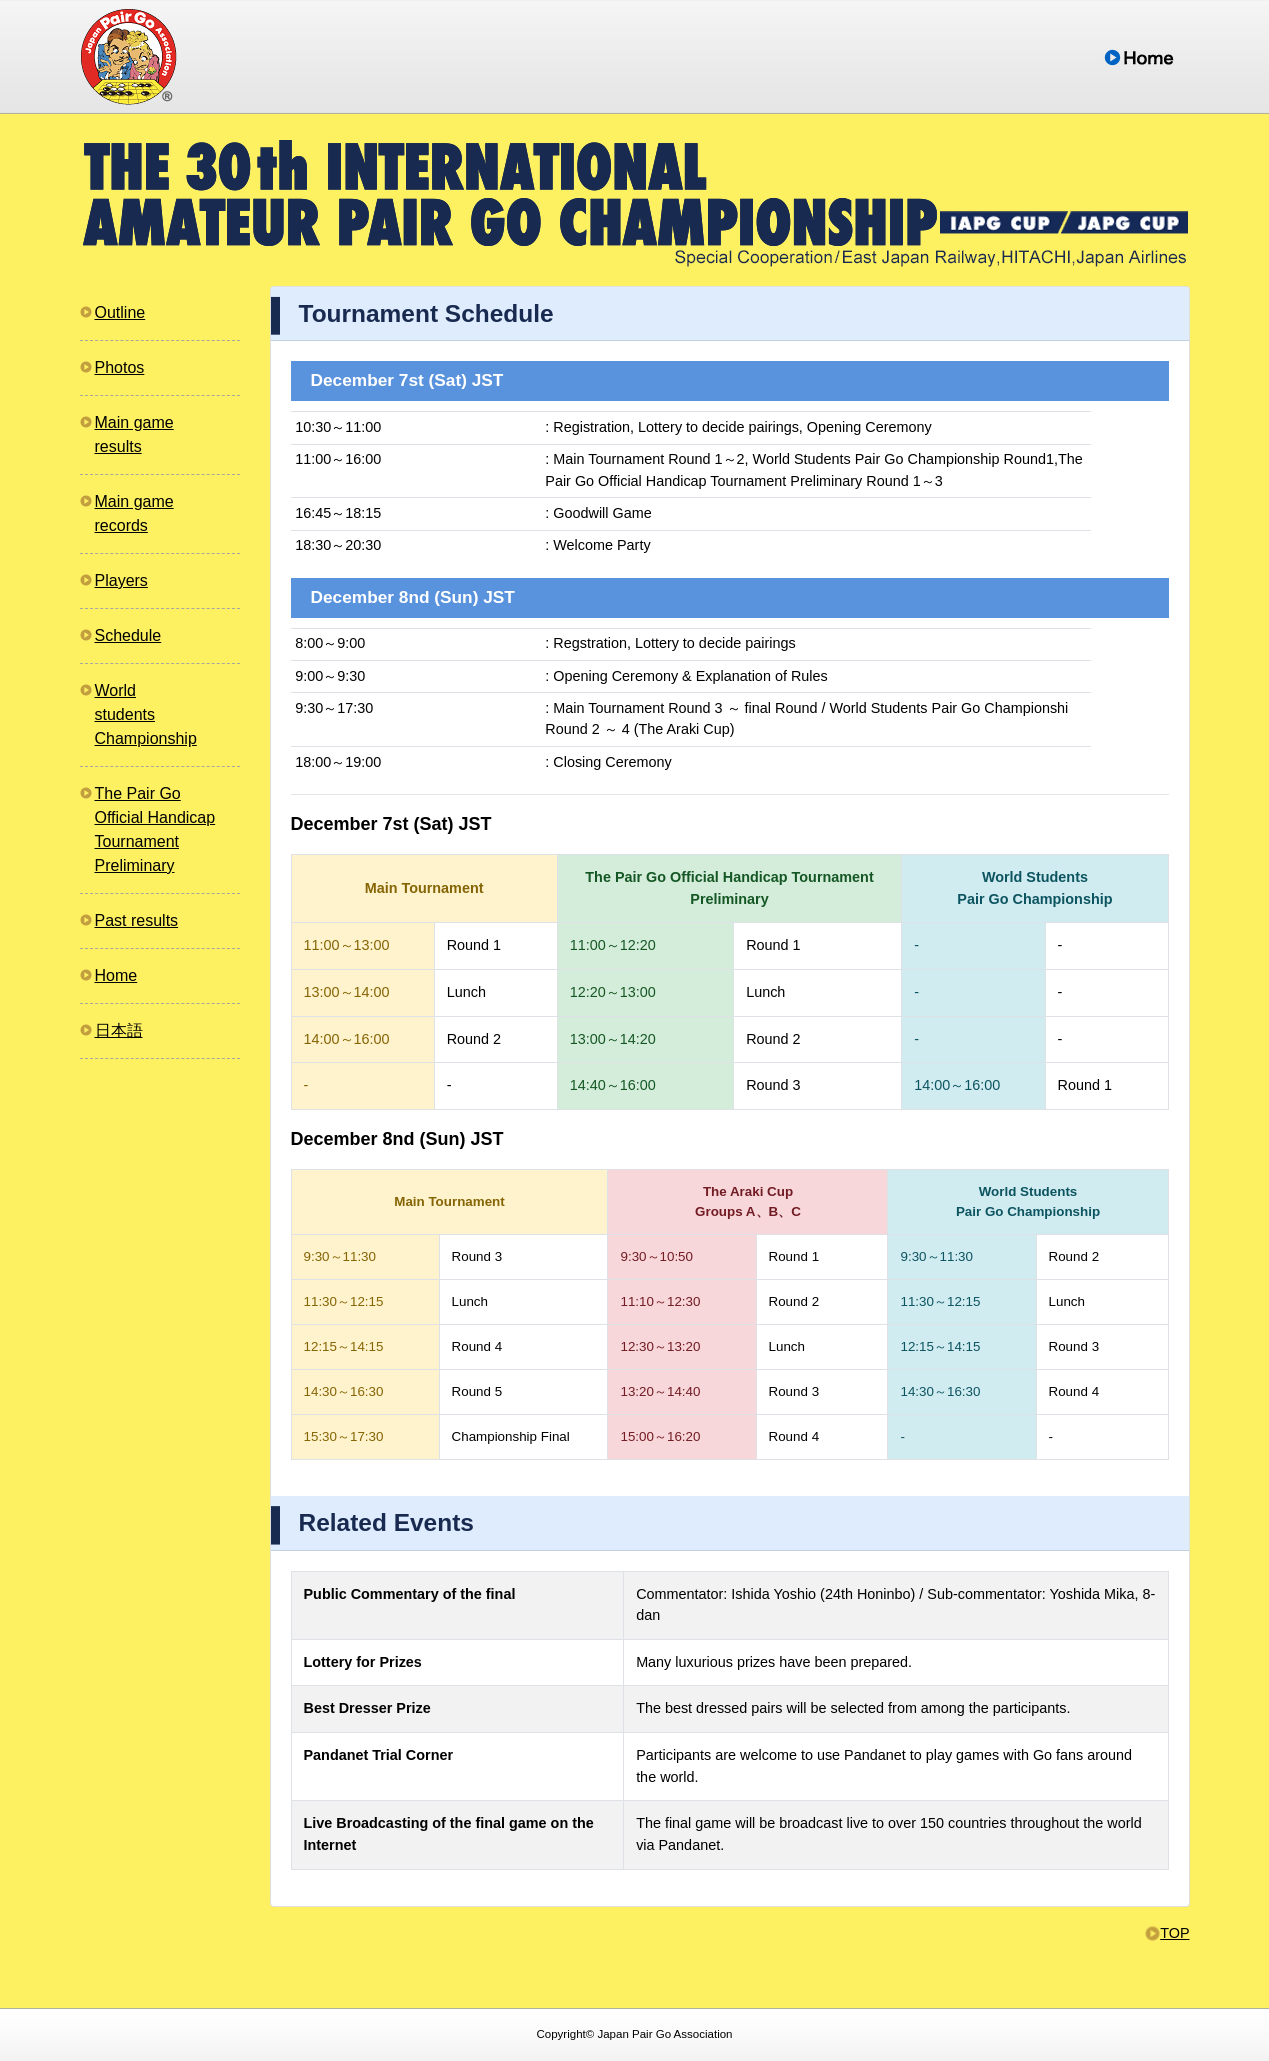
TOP (1174, 1933)
